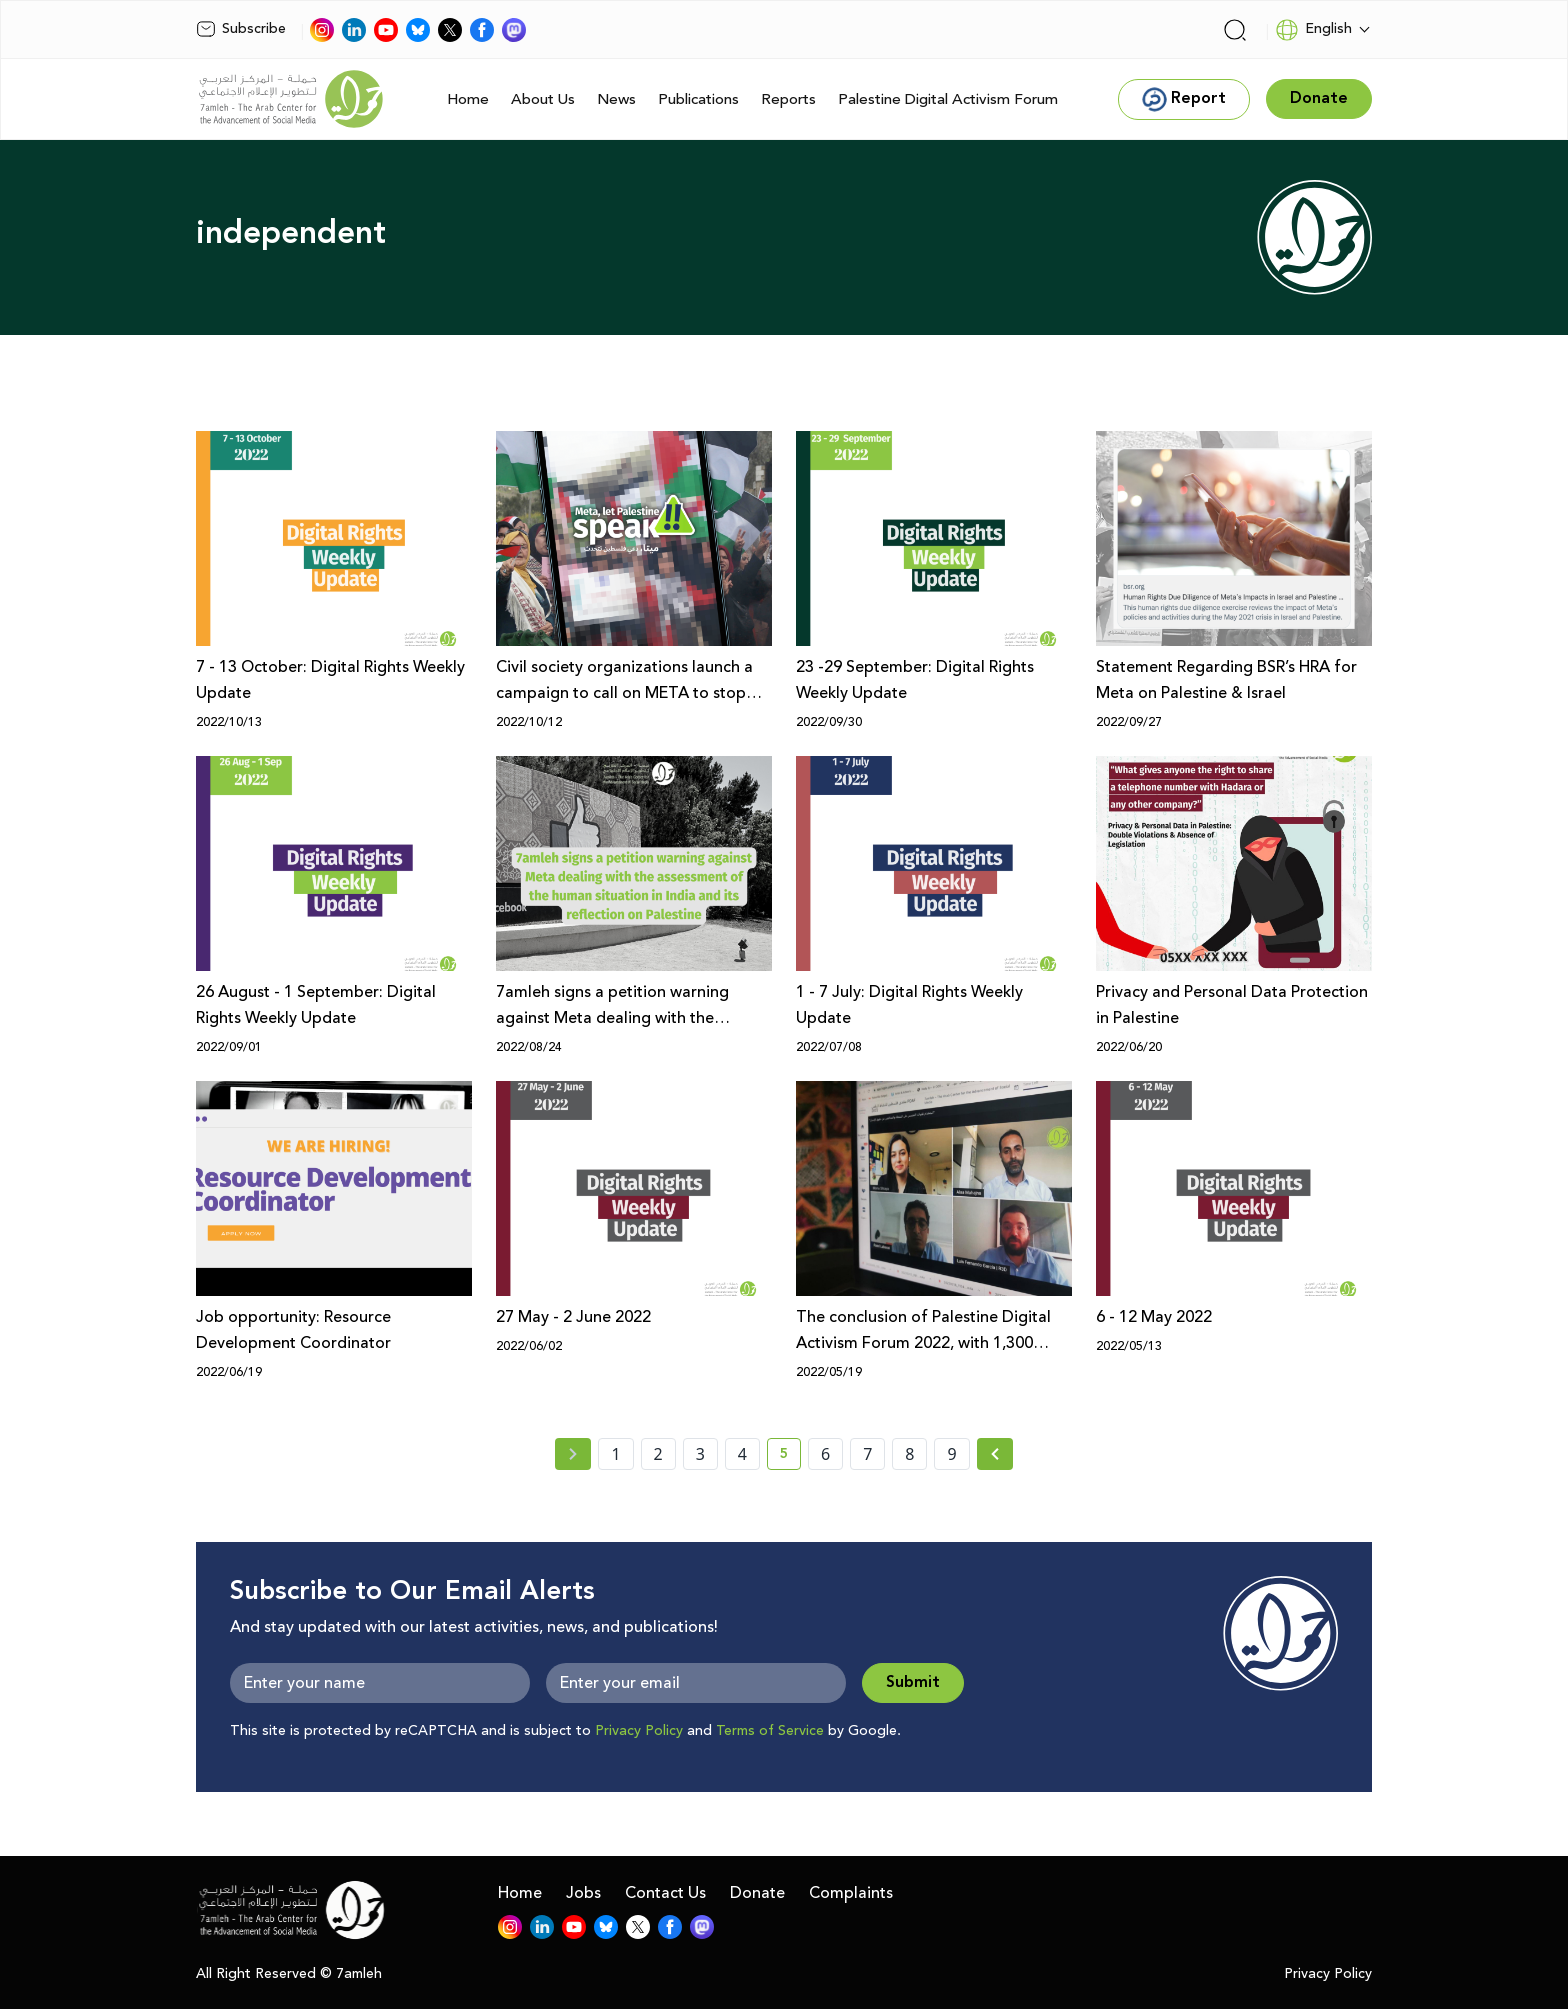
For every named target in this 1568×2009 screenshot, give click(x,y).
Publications (698, 99)
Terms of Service (770, 1731)
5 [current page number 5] (790, 1457)
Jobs (583, 1893)
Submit (913, 1682)
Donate (757, 1893)
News (616, 99)
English (1313, 30)
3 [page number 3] (700, 1454)
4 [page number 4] (742, 1454)
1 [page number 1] (615, 1454)
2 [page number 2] (658, 1454)
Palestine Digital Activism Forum (948, 99)
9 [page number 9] (951, 1454)
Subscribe (241, 29)
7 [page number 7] (867, 1454)
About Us (543, 99)
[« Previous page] (573, 1454)
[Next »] (995, 1454)
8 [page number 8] (909, 1454)
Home (468, 99)
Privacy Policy (639, 1731)
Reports (788, 99)
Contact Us (665, 1893)
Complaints (851, 1893)
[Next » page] (995, 1454)
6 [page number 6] (825, 1454)
